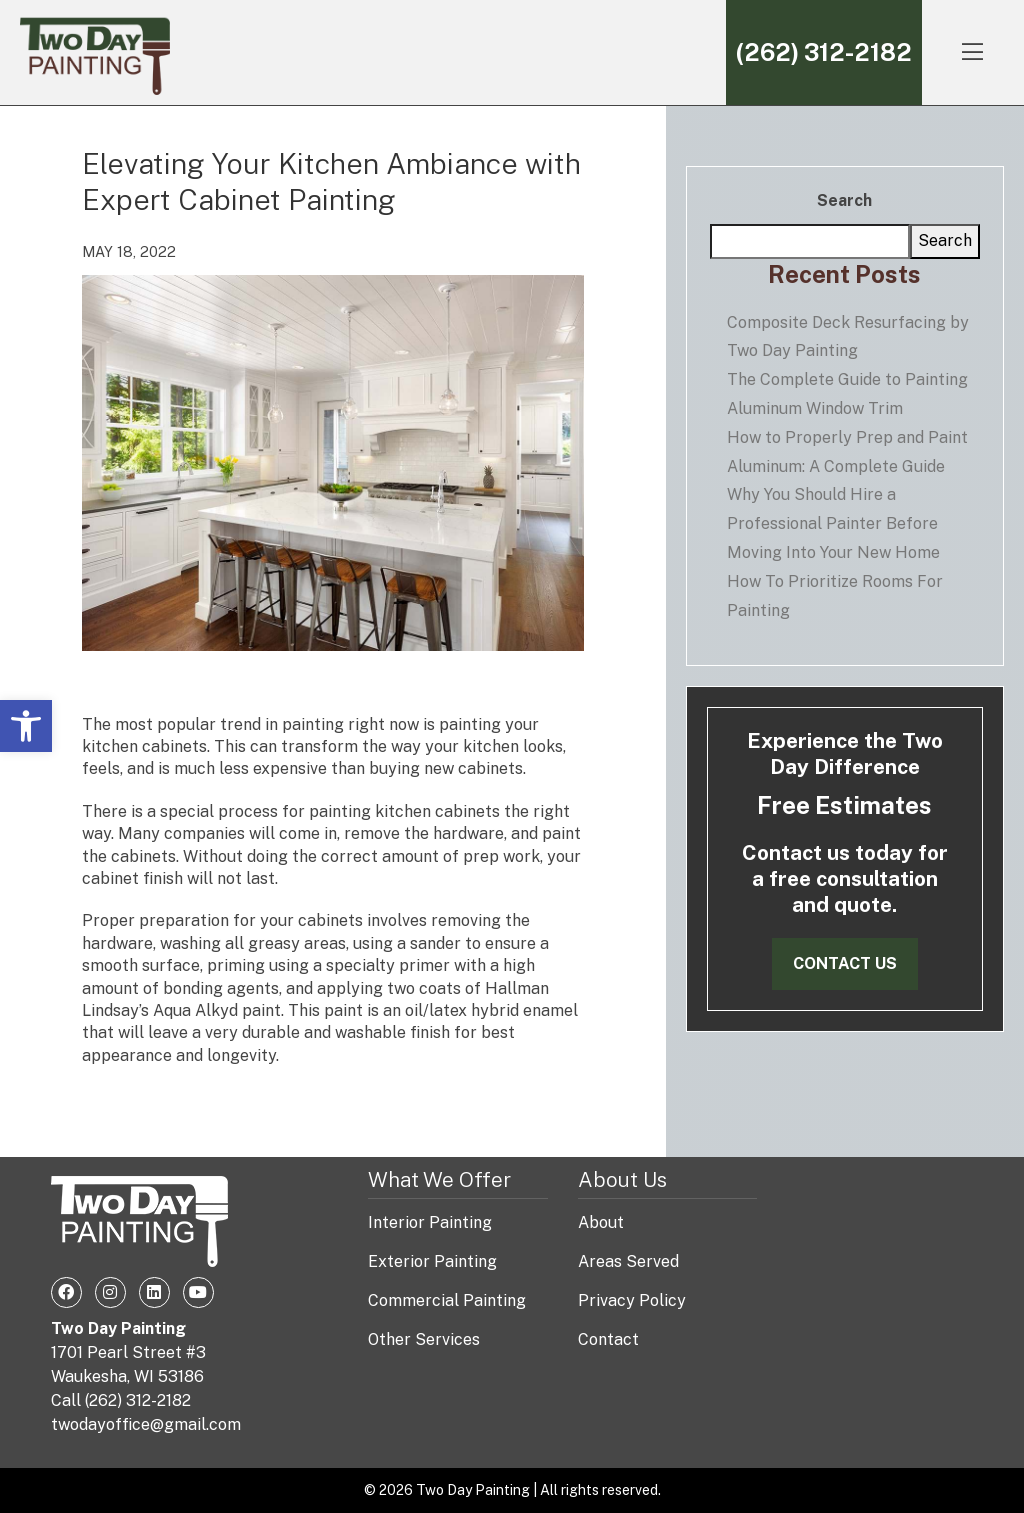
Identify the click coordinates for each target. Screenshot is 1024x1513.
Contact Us (845, 963)
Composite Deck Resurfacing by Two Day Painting (848, 337)
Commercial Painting (447, 1300)
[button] (26, 726)
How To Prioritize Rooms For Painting (835, 596)
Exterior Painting (432, 1261)
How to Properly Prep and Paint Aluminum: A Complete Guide (847, 452)
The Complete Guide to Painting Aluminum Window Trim (847, 394)
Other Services (424, 1339)
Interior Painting (430, 1222)
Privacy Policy (632, 1300)
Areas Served (628, 1261)
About (601, 1222)
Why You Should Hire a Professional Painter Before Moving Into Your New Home (833, 523)
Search (844, 200)
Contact (608, 1339)
